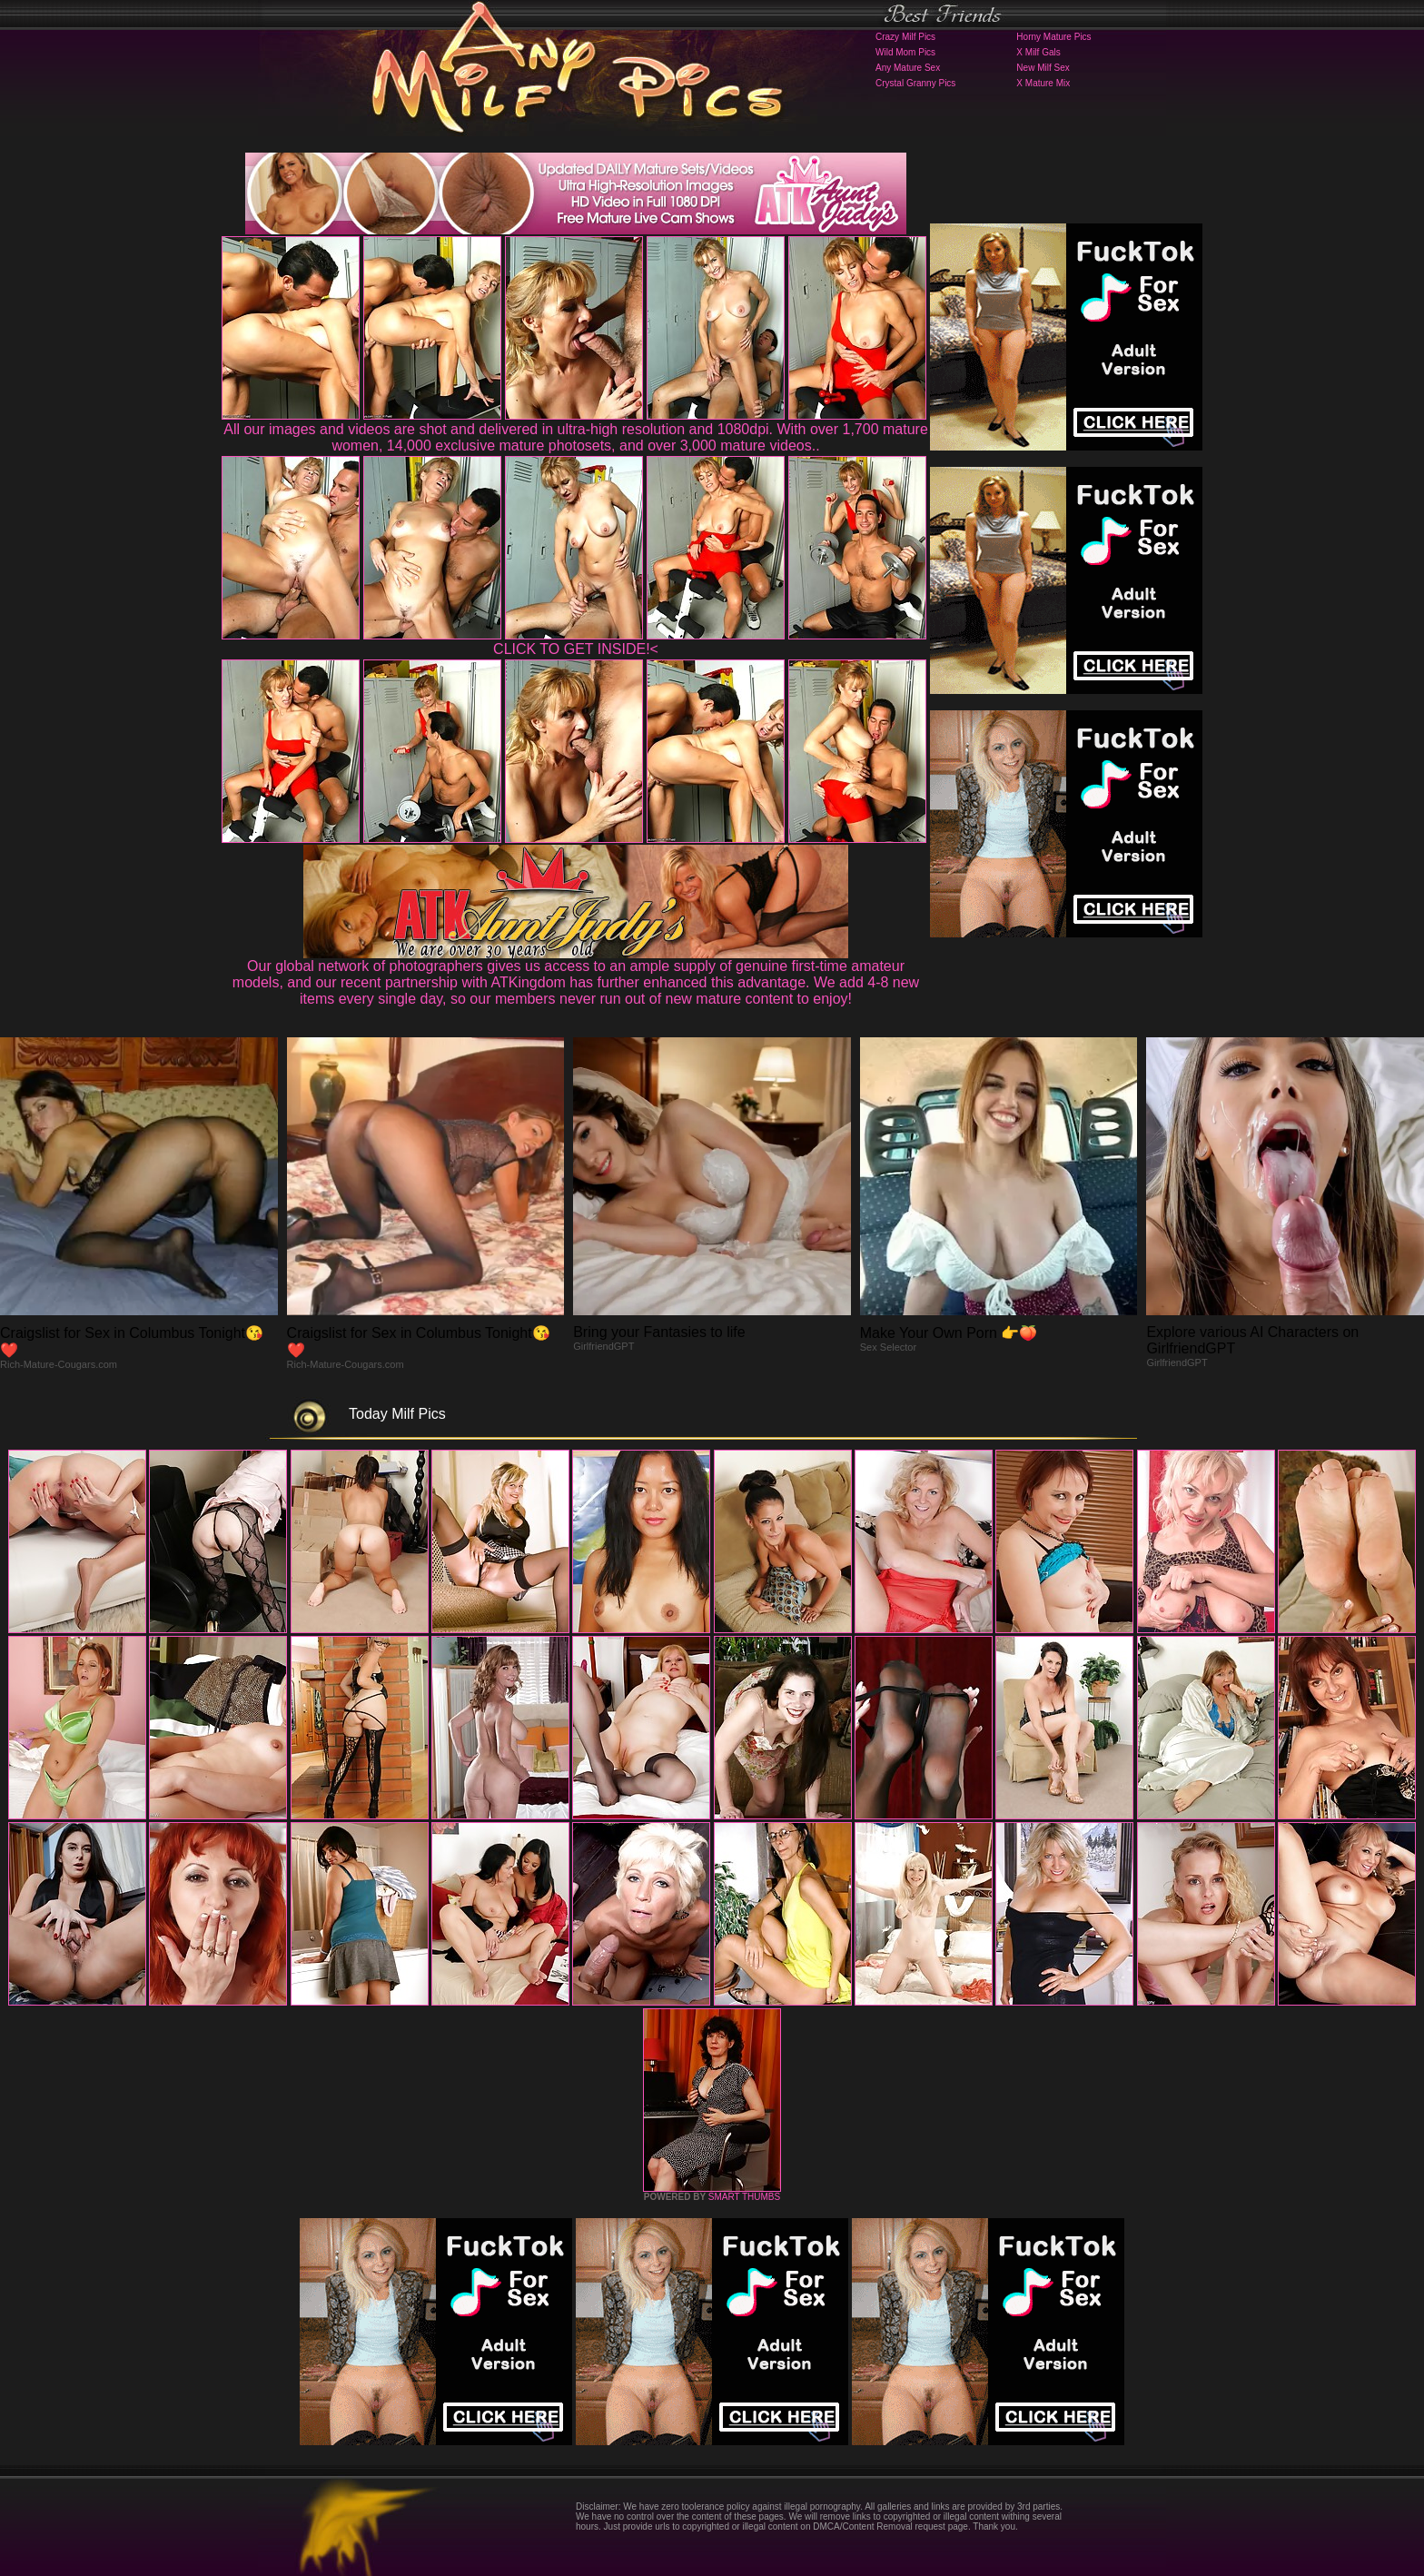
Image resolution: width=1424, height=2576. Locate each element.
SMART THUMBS (744, 2197)
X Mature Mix (1043, 83)
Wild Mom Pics (905, 52)
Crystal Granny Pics (915, 83)
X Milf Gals (1038, 52)
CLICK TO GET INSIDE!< (575, 649)
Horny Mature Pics (1053, 37)
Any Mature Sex (907, 68)
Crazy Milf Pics (905, 37)
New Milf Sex (1042, 68)
